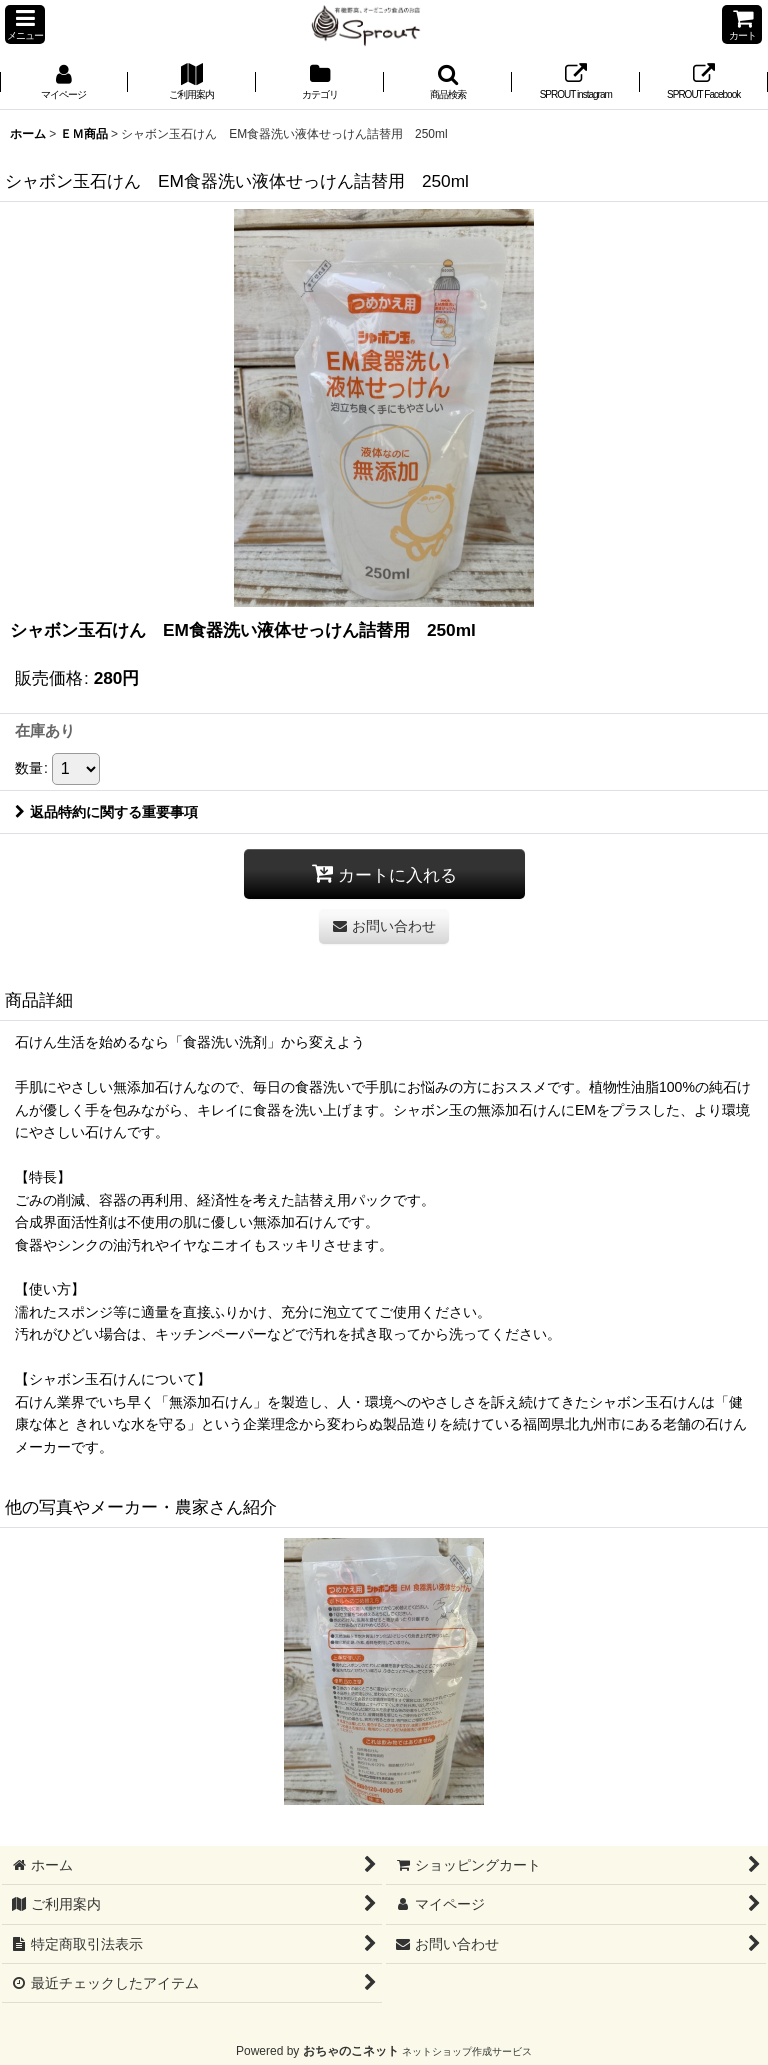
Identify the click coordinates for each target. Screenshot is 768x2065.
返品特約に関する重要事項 (106, 812)
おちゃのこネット (351, 2051)
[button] (25, 24)
